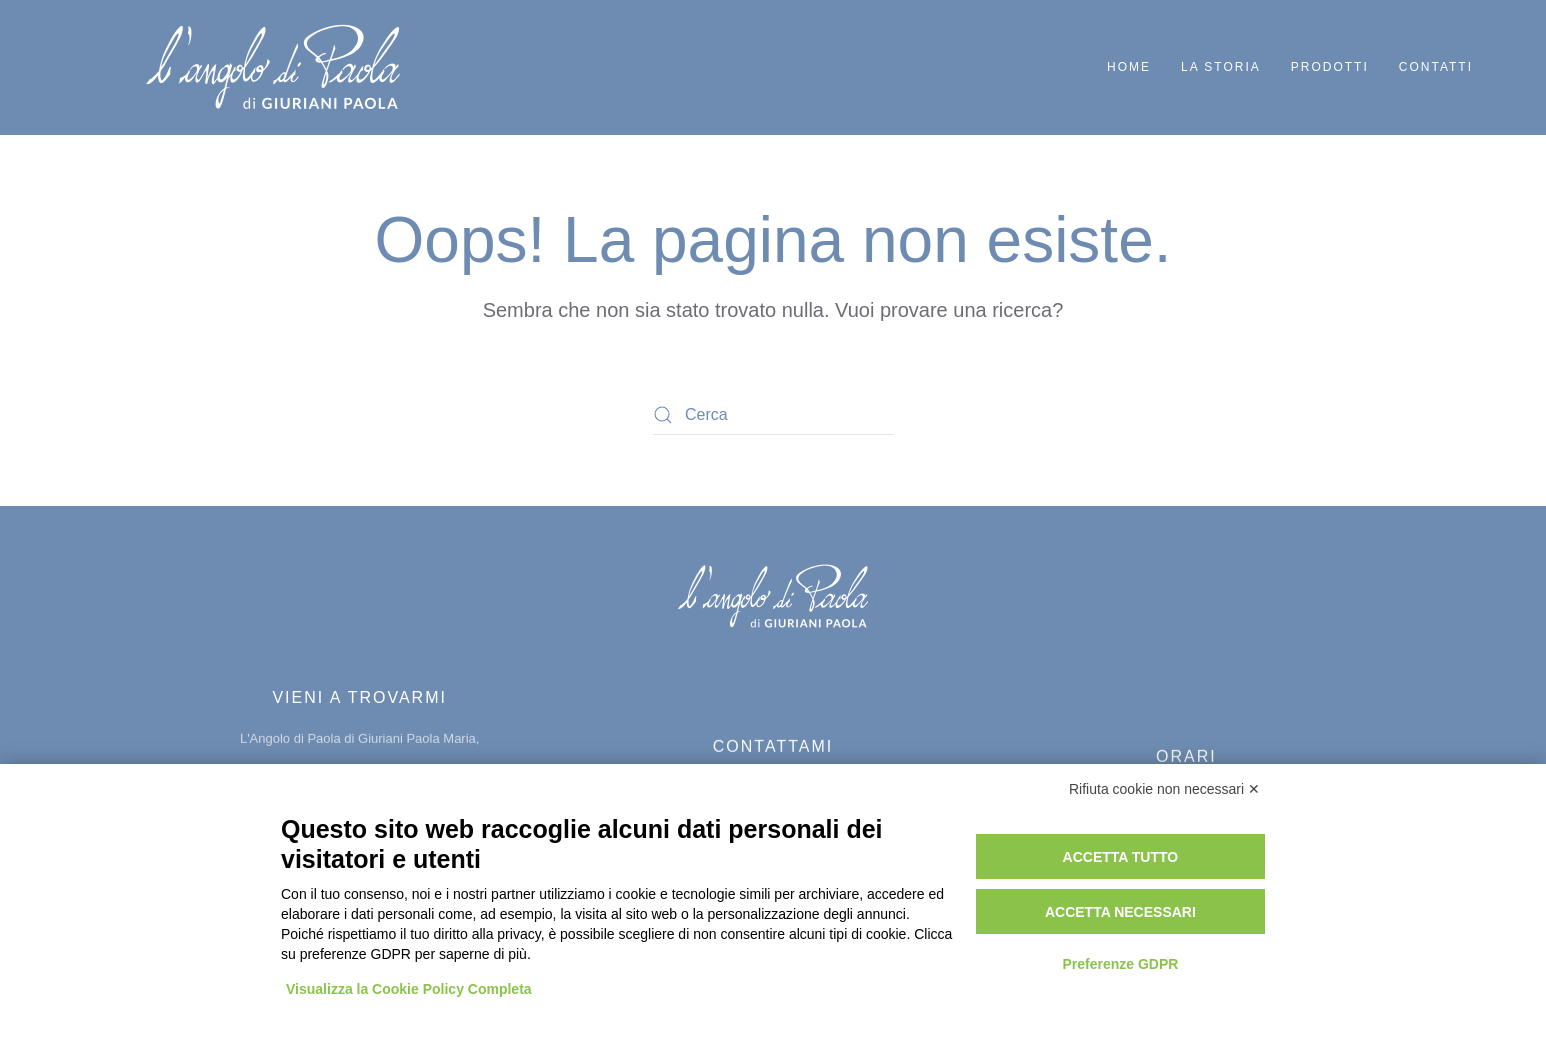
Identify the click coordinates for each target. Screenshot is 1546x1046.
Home (1129, 67)
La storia (1221, 67)
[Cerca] (773, 415)
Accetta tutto (1121, 857)
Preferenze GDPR (1120, 964)
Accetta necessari (1120, 912)
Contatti (1436, 67)
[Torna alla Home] (275, 67)
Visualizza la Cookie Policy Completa (409, 989)
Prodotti (1330, 67)
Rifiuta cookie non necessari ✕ (1164, 789)
